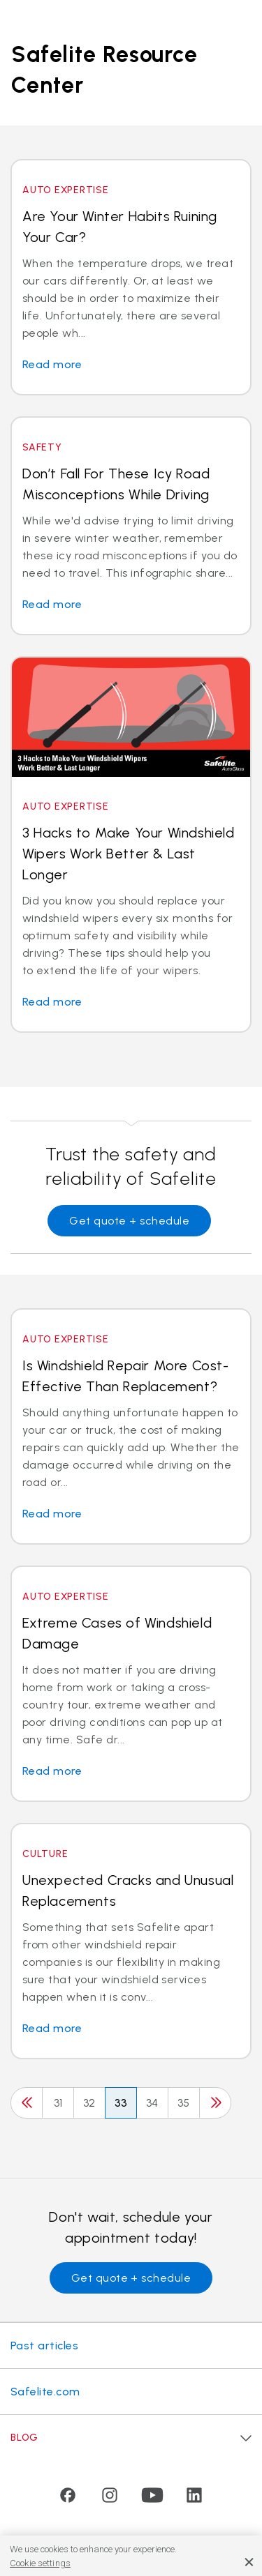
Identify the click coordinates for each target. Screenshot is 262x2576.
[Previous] (26, 2103)
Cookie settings (40, 2563)
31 (58, 2102)
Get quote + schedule (129, 1220)
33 (121, 2102)
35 (183, 2102)
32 (89, 2102)
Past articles (44, 2345)
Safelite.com (45, 2391)
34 (152, 2102)
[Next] (215, 2103)
